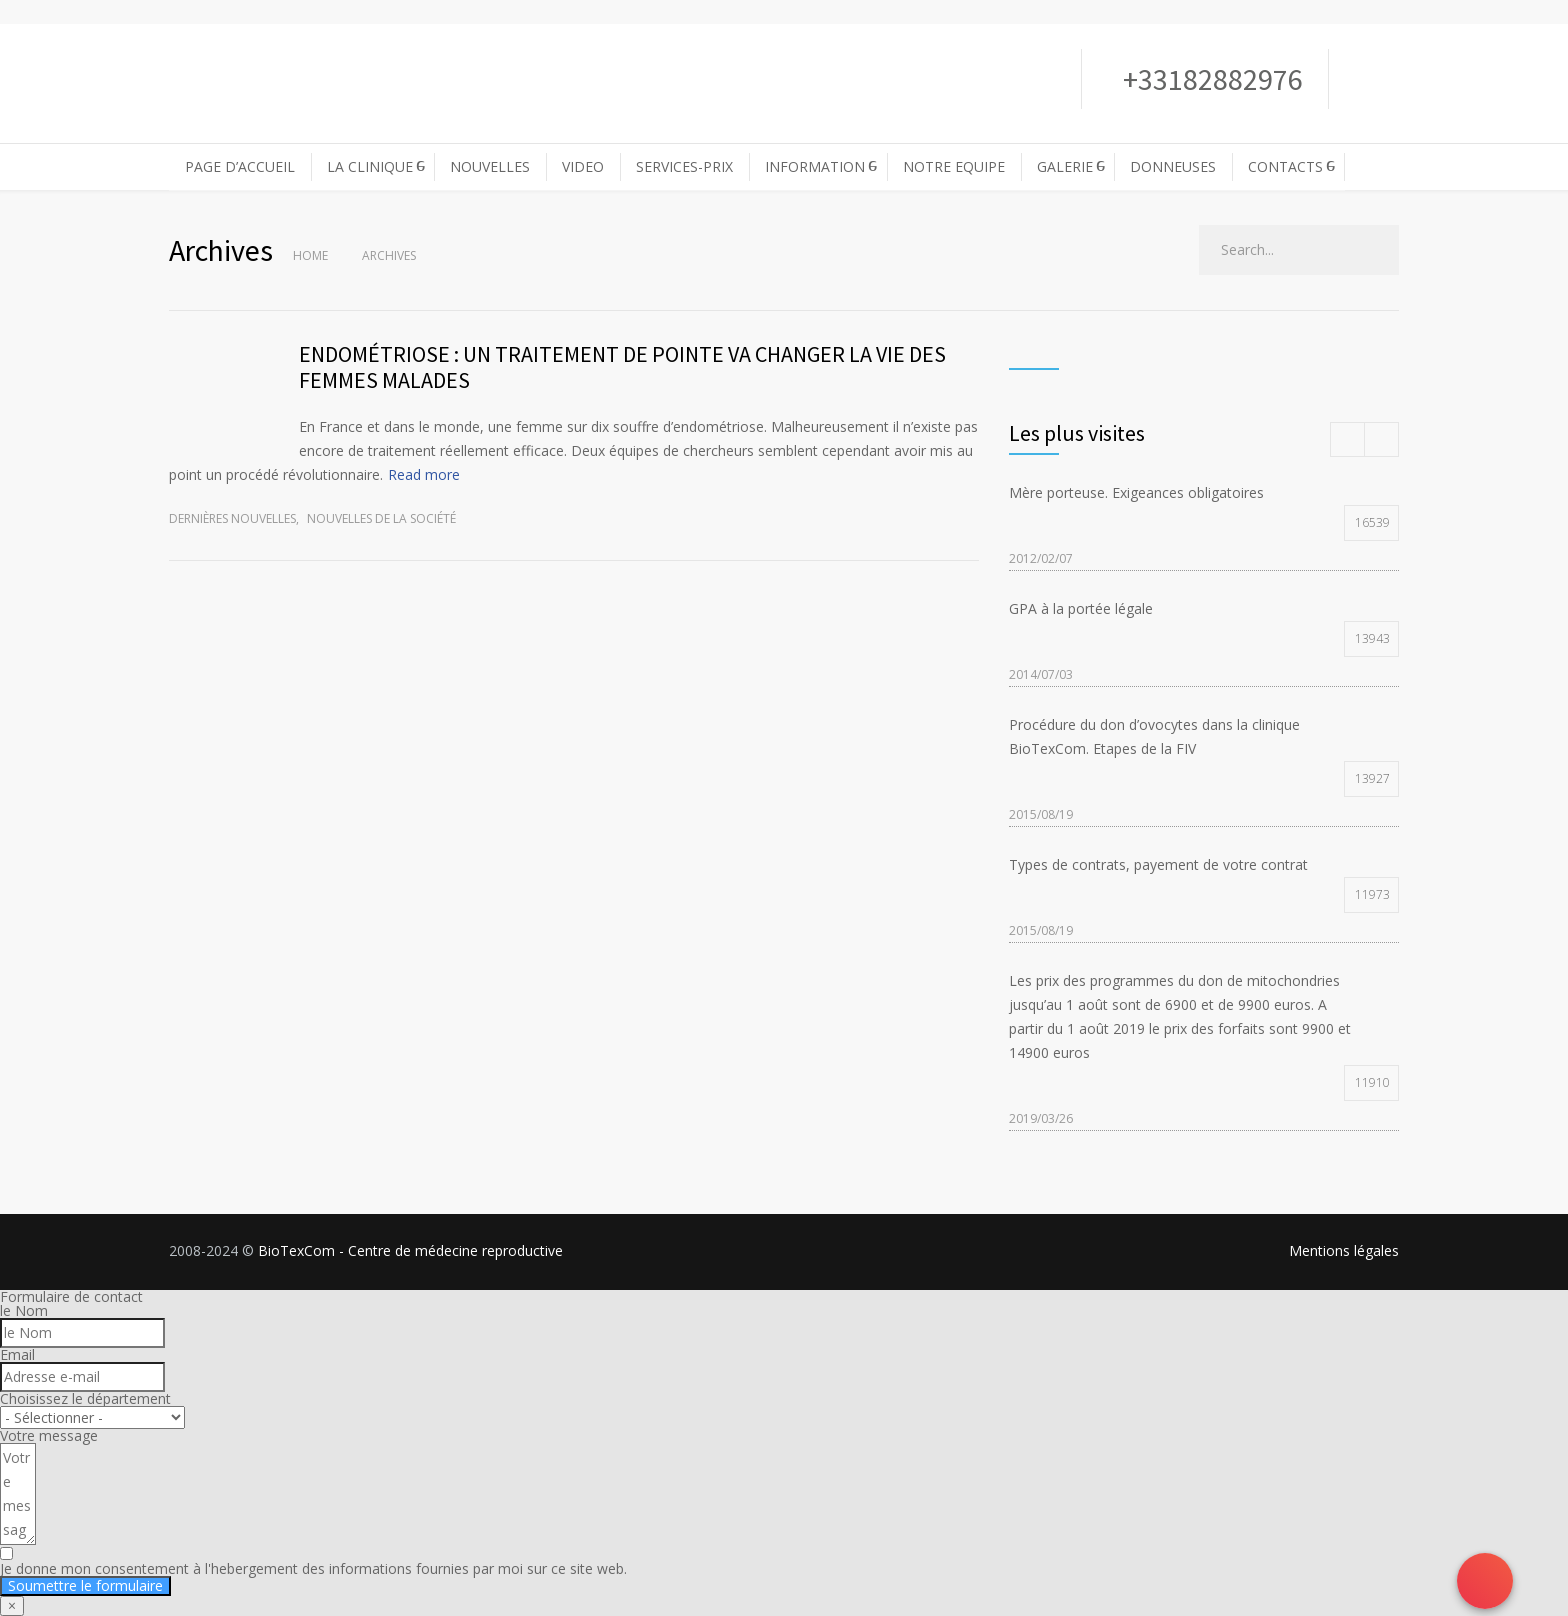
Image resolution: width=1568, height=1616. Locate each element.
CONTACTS (1285, 166)
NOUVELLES (490, 166)
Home (310, 255)
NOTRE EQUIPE (954, 166)
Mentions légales (1344, 1250)
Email (17, 1354)
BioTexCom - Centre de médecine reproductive (410, 1250)
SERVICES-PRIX (684, 166)
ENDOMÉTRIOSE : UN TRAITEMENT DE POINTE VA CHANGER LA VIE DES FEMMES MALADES (622, 367)
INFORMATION (815, 166)
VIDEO (583, 166)
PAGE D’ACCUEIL (240, 166)
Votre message (49, 1435)
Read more (424, 474)
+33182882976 (1210, 79)
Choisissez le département (85, 1398)
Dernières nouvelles (232, 518)
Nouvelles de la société (381, 518)
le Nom (24, 1310)
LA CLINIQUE (370, 166)
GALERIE (1065, 166)
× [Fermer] (12, 1605)
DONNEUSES (1173, 166)
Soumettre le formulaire (85, 1585)
